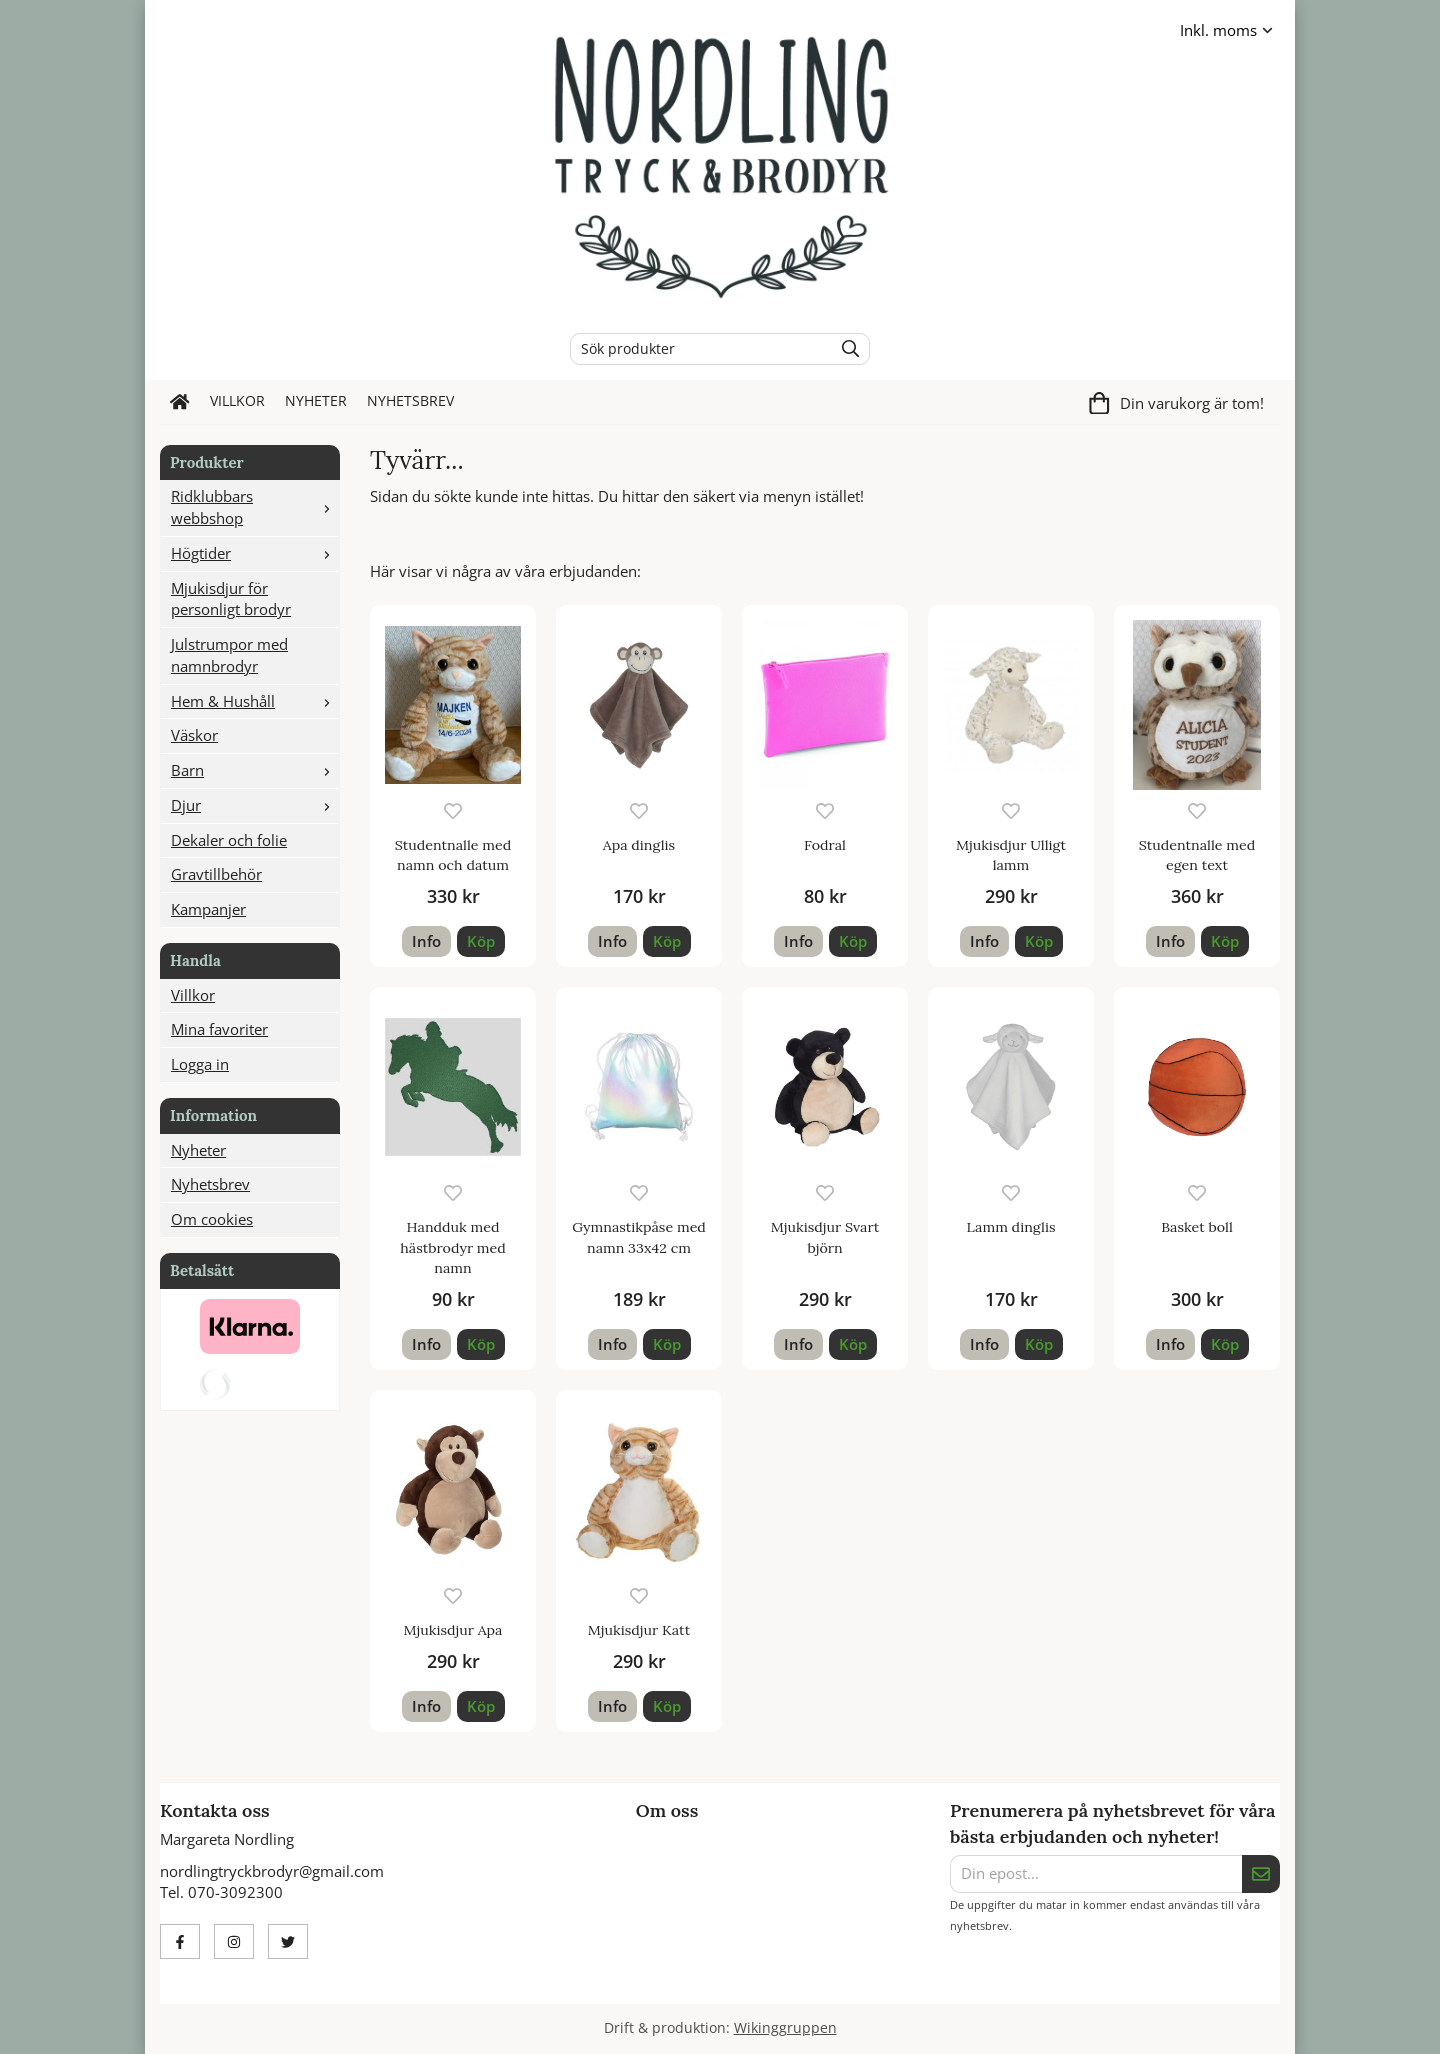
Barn (255, 770)
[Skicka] (1261, 1874)
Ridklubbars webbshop (255, 507)
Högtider (255, 553)
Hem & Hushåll (255, 701)
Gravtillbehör (216, 874)
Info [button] (426, 941)
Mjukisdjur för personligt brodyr (231, 599)
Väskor (194, 735)
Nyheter (316, 401)
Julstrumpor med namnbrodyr (229, 655)
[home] (180, 402)
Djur (255, 805)
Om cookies (212, 1219)
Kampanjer (208, 909)
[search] (845, 349)
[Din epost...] (1096, 1874)
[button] (481, 941)
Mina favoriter (219, 1029)
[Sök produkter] (696, 349)
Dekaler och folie (229, 840)
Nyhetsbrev (410, 401)
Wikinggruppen (785, 2028)
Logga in (200, 1064)
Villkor (237, 401)
